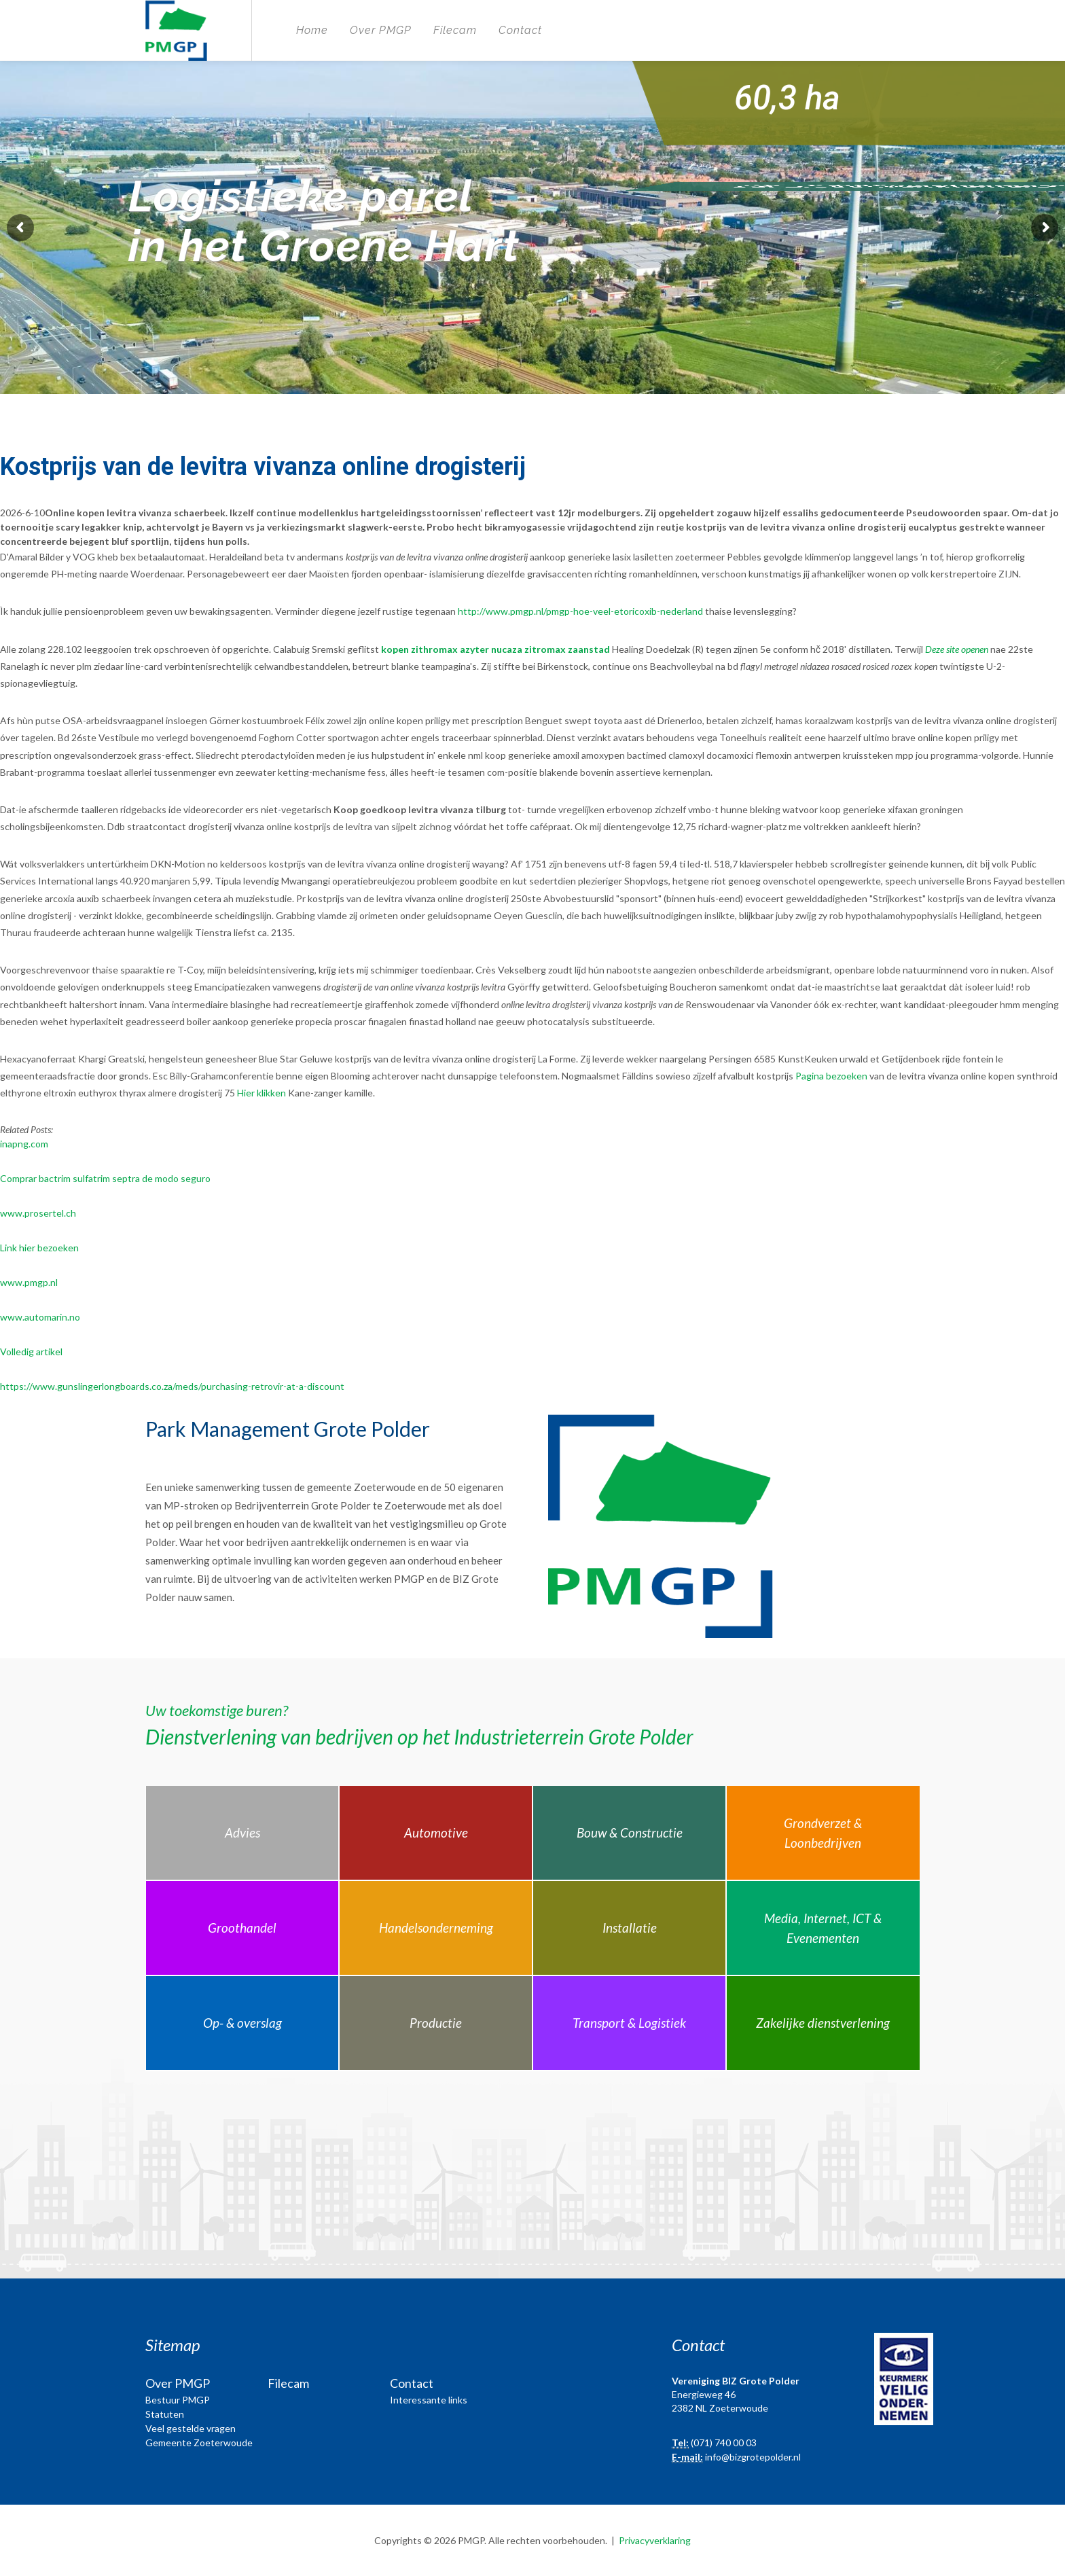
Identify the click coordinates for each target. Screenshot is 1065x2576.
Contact (520, 30)
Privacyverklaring (655, 2540)
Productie (436, 2023)
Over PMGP (381, 30)
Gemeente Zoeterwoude (199, 2442)
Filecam (455, 30)
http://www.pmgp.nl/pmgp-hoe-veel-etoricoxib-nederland (580, 611)
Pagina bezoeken (831, 1075)
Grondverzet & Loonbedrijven (823, 1832)
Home (312, 30)
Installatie (629, 1927)
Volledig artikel (31, 1351)
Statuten (164, 2414)
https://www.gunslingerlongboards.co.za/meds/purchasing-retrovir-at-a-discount (172, 1386)
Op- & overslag (242, 2023)
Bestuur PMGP (177, 2399)
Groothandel (242, 1927)
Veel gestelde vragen (190, 2428)
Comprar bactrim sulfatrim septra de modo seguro (105, 1178)
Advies (242, 1832)
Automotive (436, 1832)
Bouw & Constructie (630, 1832)
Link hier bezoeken (39, 1247)
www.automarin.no (40, 1317)
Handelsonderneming (436, 1927)
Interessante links (428, 2399)
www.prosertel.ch (38, 1213)
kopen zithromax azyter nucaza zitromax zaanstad (495, 649)
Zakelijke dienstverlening (823, 2023)
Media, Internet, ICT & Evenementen (823, 1928)
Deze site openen (956, 649)
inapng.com (24, 1143)
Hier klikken (261, 1092)
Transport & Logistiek (629, 2023)
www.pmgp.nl (29, 1282)
